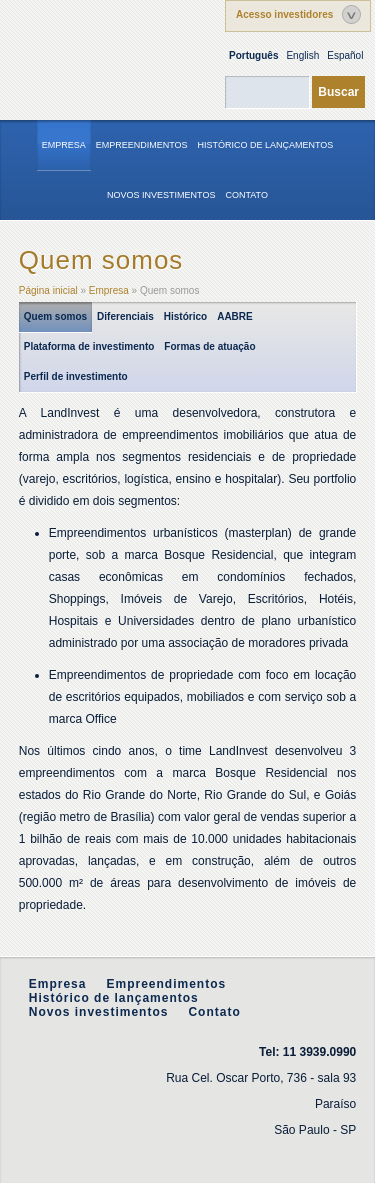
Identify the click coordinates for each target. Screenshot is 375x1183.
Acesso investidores (284, 14)
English (302, 55)
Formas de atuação (209, 346)
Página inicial (48, 290)
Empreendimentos (142, 145)
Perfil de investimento (76, 376)
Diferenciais (125, 316)
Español (345, 55)
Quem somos (55, 316)
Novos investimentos (161, 195)
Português (253, 55)
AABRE (235, 316)
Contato (246, 195)
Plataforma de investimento (89, 346)
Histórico (185, 316)
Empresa (64, 145)
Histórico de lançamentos (266, 145)
